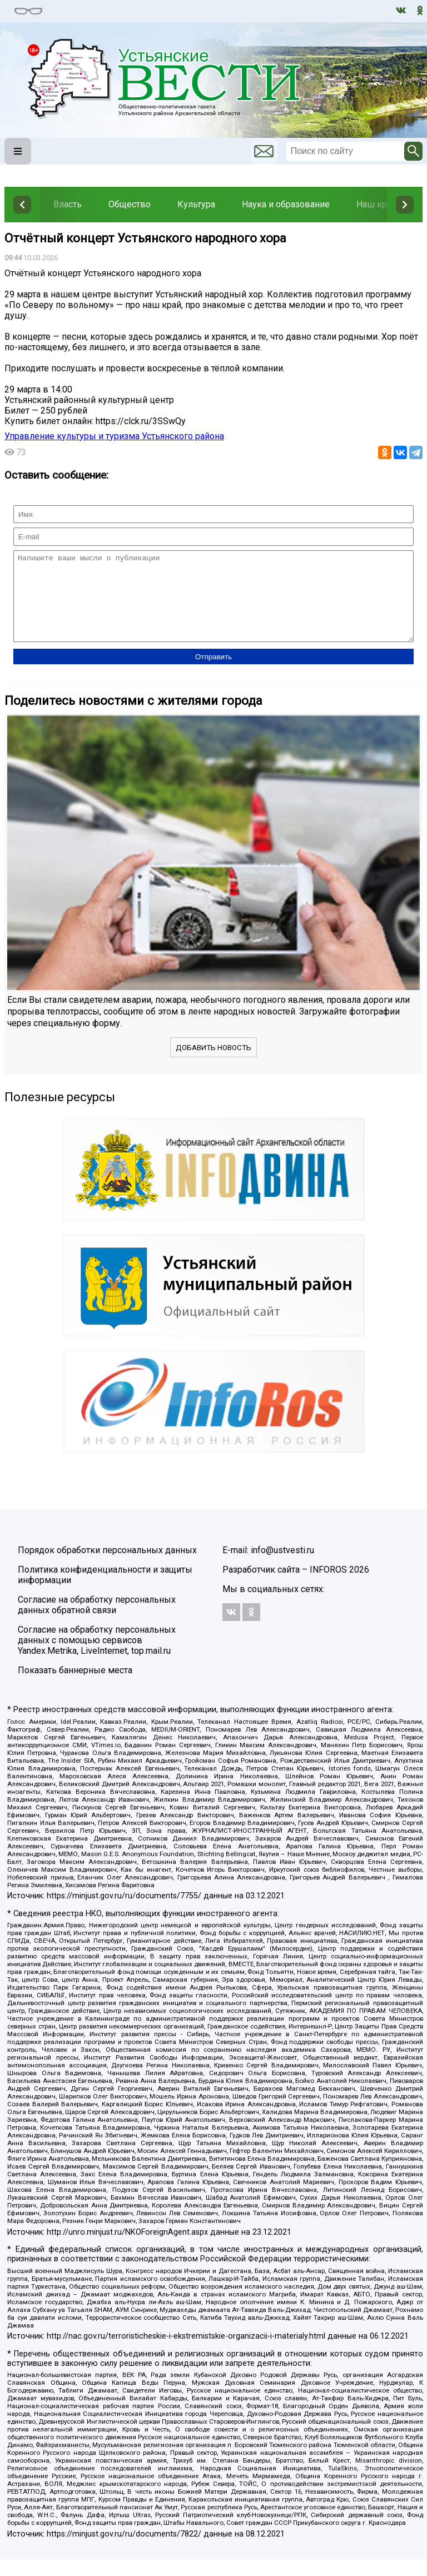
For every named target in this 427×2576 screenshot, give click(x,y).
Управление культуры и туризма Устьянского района (114, 436)
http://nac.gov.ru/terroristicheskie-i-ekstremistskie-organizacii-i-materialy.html (186, 2353)
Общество (129, 204)
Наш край (376, 204)
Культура (196, 204)
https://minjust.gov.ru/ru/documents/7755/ (124, 1912)
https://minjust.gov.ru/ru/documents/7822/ (124, 2550)
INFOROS (328, 1586)
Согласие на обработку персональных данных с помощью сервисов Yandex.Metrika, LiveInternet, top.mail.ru (97, 1657)
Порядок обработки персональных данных (107, 1566)
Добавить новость (213, 1064)
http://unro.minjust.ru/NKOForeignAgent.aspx (127, 2249)
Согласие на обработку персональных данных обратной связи (97, 1621)
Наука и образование (286, 204)
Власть (67, 204)
